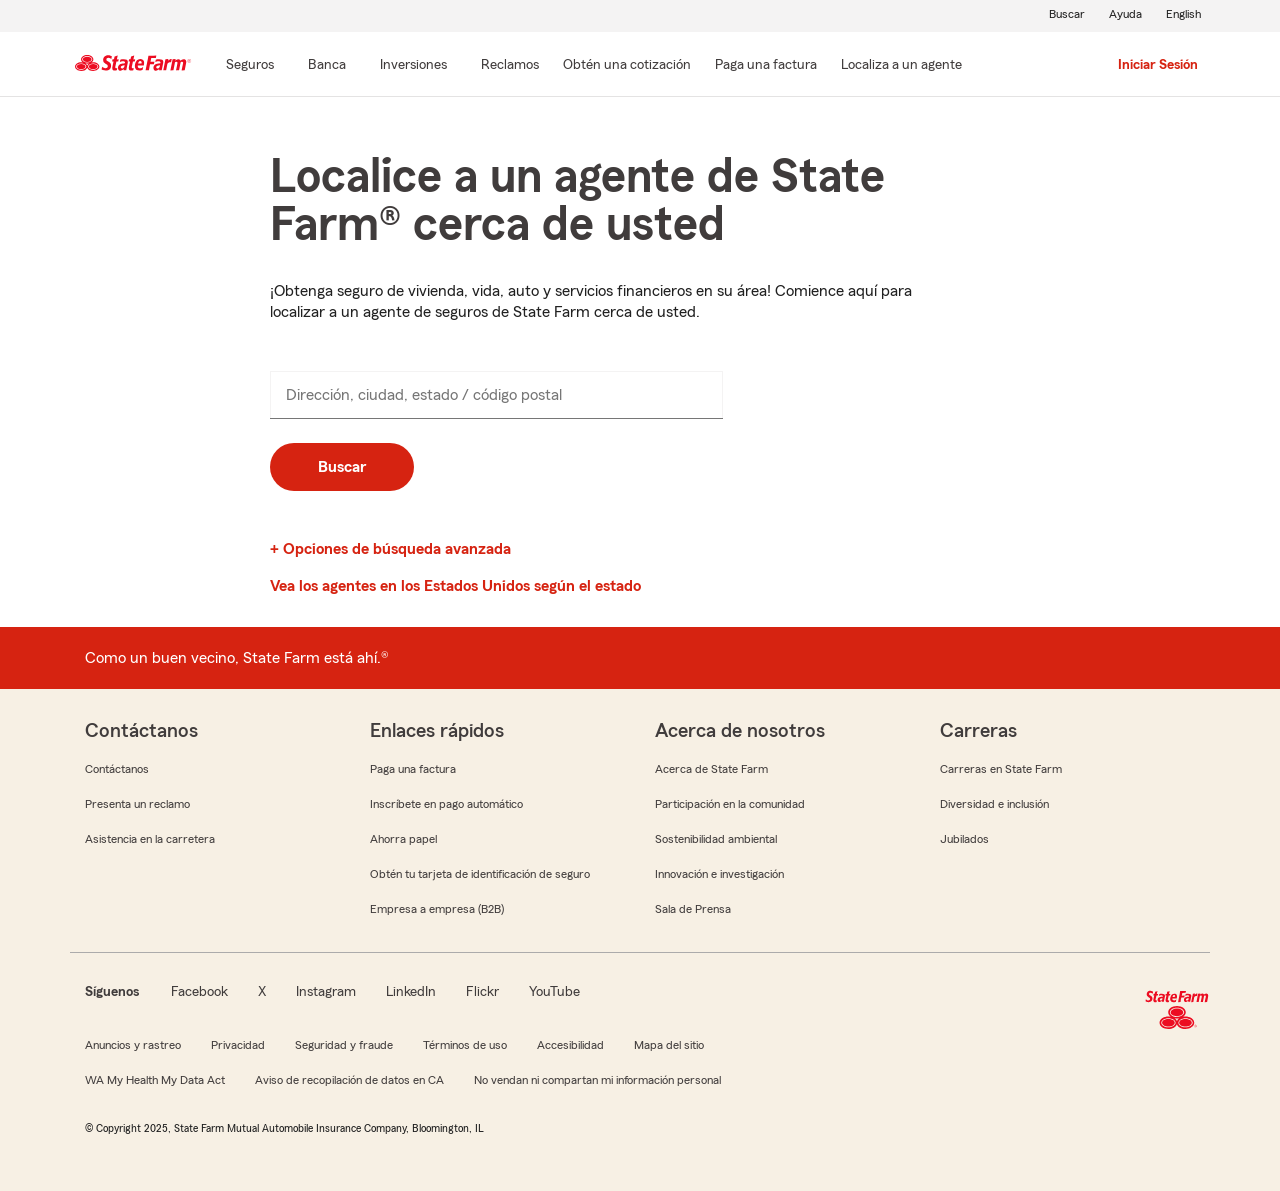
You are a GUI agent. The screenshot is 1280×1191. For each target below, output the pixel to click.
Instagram (326, 992)
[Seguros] (250, 66)
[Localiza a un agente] (901, 66)
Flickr (482, 992)
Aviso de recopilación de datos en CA (349, 1080)
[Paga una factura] (766, 66)
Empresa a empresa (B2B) (437, 909)
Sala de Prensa (693, 909)
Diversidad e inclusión (994, 804)
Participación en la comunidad (730, 804)
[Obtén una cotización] (627, 66)
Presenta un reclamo (137, 804)
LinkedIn (411, 992)
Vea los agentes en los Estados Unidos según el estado (455, 586)
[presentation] (496, 395)
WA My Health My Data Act (155, 1080)
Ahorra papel (403, 839)
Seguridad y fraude (344, 1045)
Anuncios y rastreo (133, 1045)
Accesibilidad (570, 1045)
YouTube (554, 992)
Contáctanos (117, 769)
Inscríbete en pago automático (446, 804)
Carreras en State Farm (1001, 769)
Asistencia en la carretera (150, 839)
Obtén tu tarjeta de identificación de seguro (480, 874)
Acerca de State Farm (711, 769)
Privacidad (238, 1045)
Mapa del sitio (669, 1045)
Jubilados (964, 839)
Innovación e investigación (719, 874)
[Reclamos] (510, 66)
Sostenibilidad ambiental (716, 839)
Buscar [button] (342, 467)
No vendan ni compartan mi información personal (597, 1080)
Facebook (199, 992)
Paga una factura (413, 769)
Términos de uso (465, 1045)
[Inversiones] (413, 66)
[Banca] (327, 66)
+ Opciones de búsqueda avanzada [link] (390, 549)
